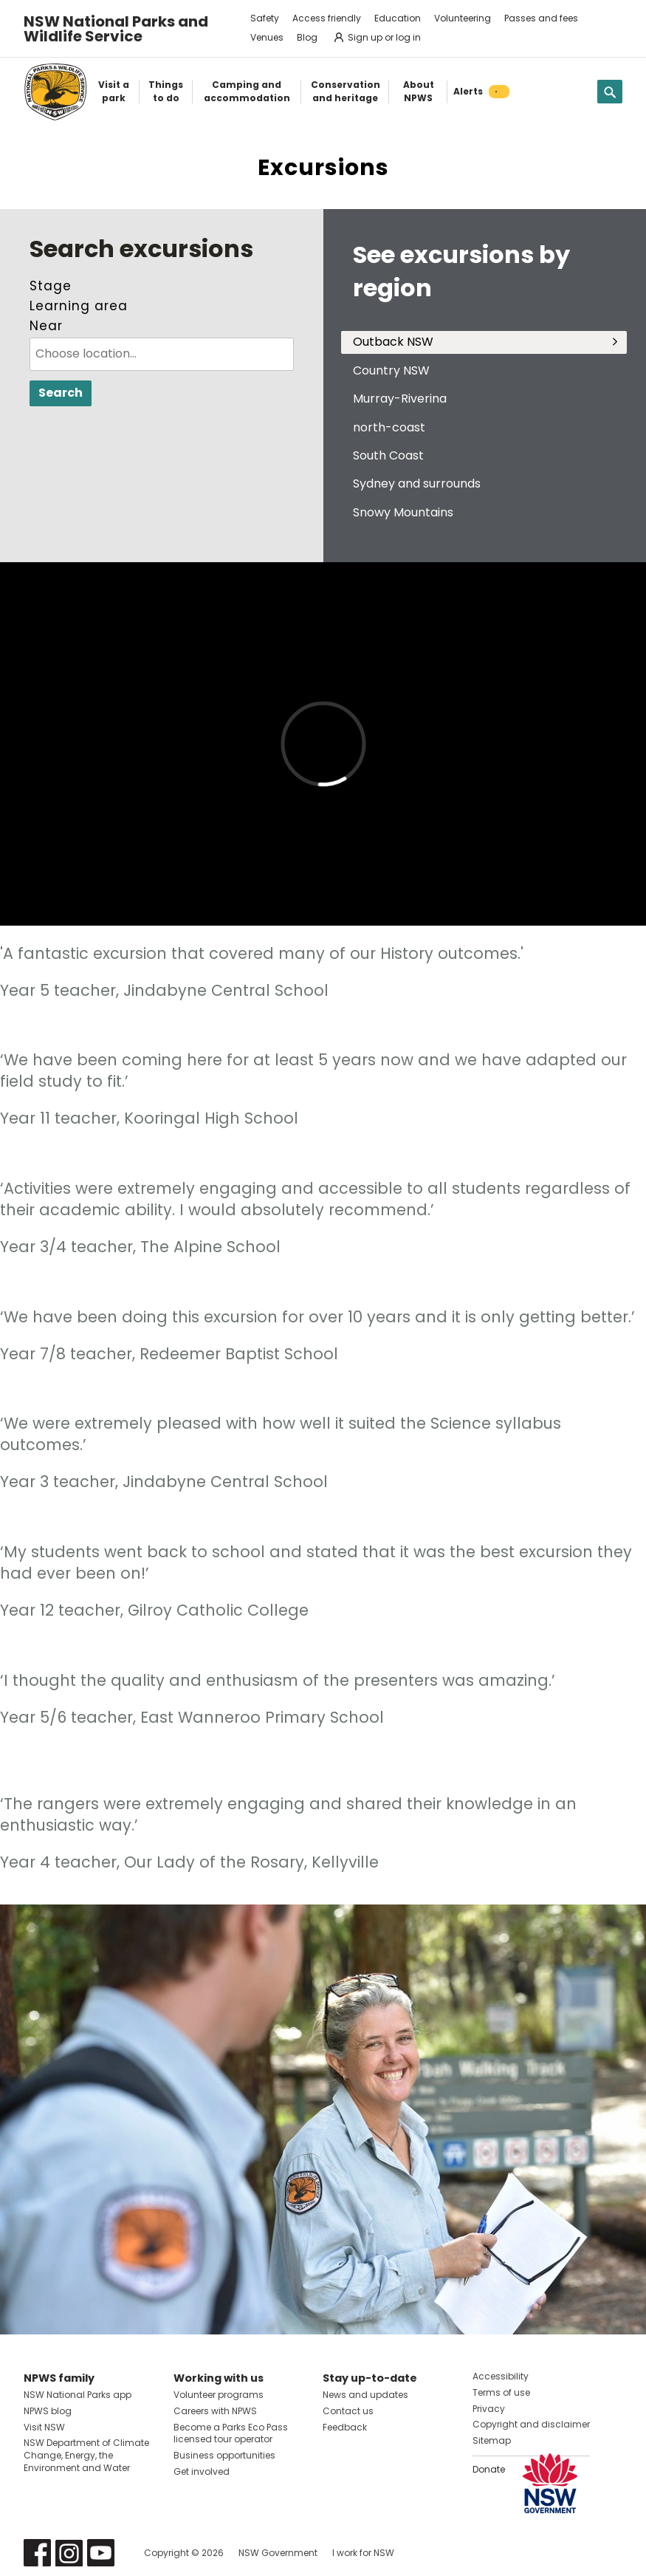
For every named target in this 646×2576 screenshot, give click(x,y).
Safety (264, 18)
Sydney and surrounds (417, 483)
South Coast (388, 455)
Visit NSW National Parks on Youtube (100, 2552)
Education (397, 18)
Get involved (201, 2471)
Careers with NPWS (215, 2411)
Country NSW (391, 370)
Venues (267, 37)
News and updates (365, 2394)
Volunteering (462, 18)
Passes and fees (541, 18)
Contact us (348, 2411)
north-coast (389, 427)
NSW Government (277, 2552)
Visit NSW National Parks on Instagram (69, 2552)
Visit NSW (44, 2427)
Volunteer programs (218, 2394)
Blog (307, 37)
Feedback (345, 2427)
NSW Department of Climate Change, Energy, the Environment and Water (86, 2455)
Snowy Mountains (403, 512)
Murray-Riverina (400, 398)
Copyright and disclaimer (531, 2424)
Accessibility (501, 2376)
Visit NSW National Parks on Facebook (37, 2552)
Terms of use (501, 2392)
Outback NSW (393, 341)
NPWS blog (48, 2411)
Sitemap (492, 2440)
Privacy (489, 2408)
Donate (489, 2469)
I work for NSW (363, 2552)
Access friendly (326, 18)
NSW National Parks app (77, 2394)
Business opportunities (224, 2455)
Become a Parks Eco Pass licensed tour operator (230, 2433)
